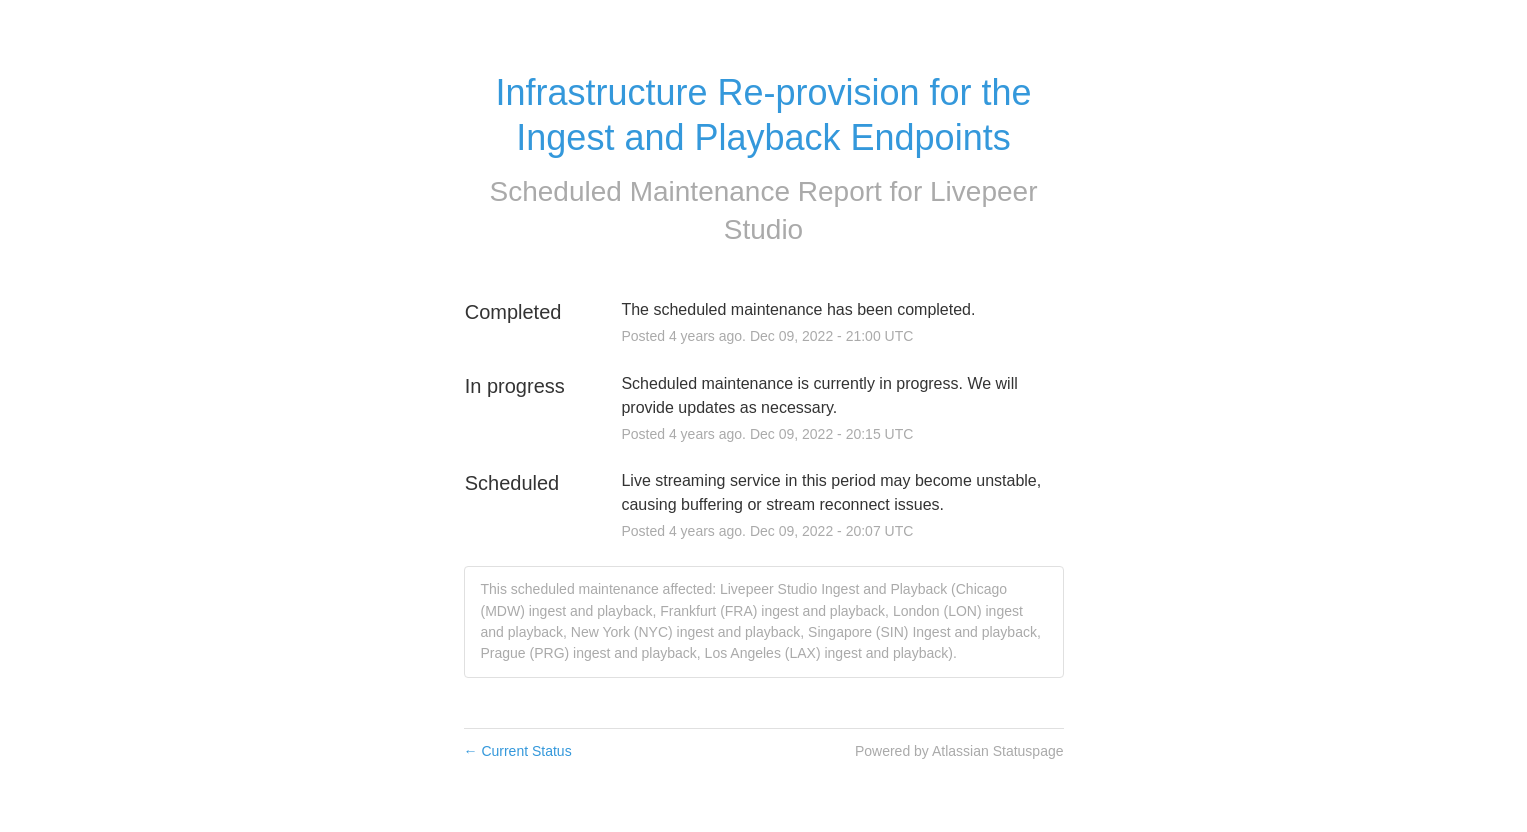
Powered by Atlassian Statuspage (959, 751)
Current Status (518, 751)
